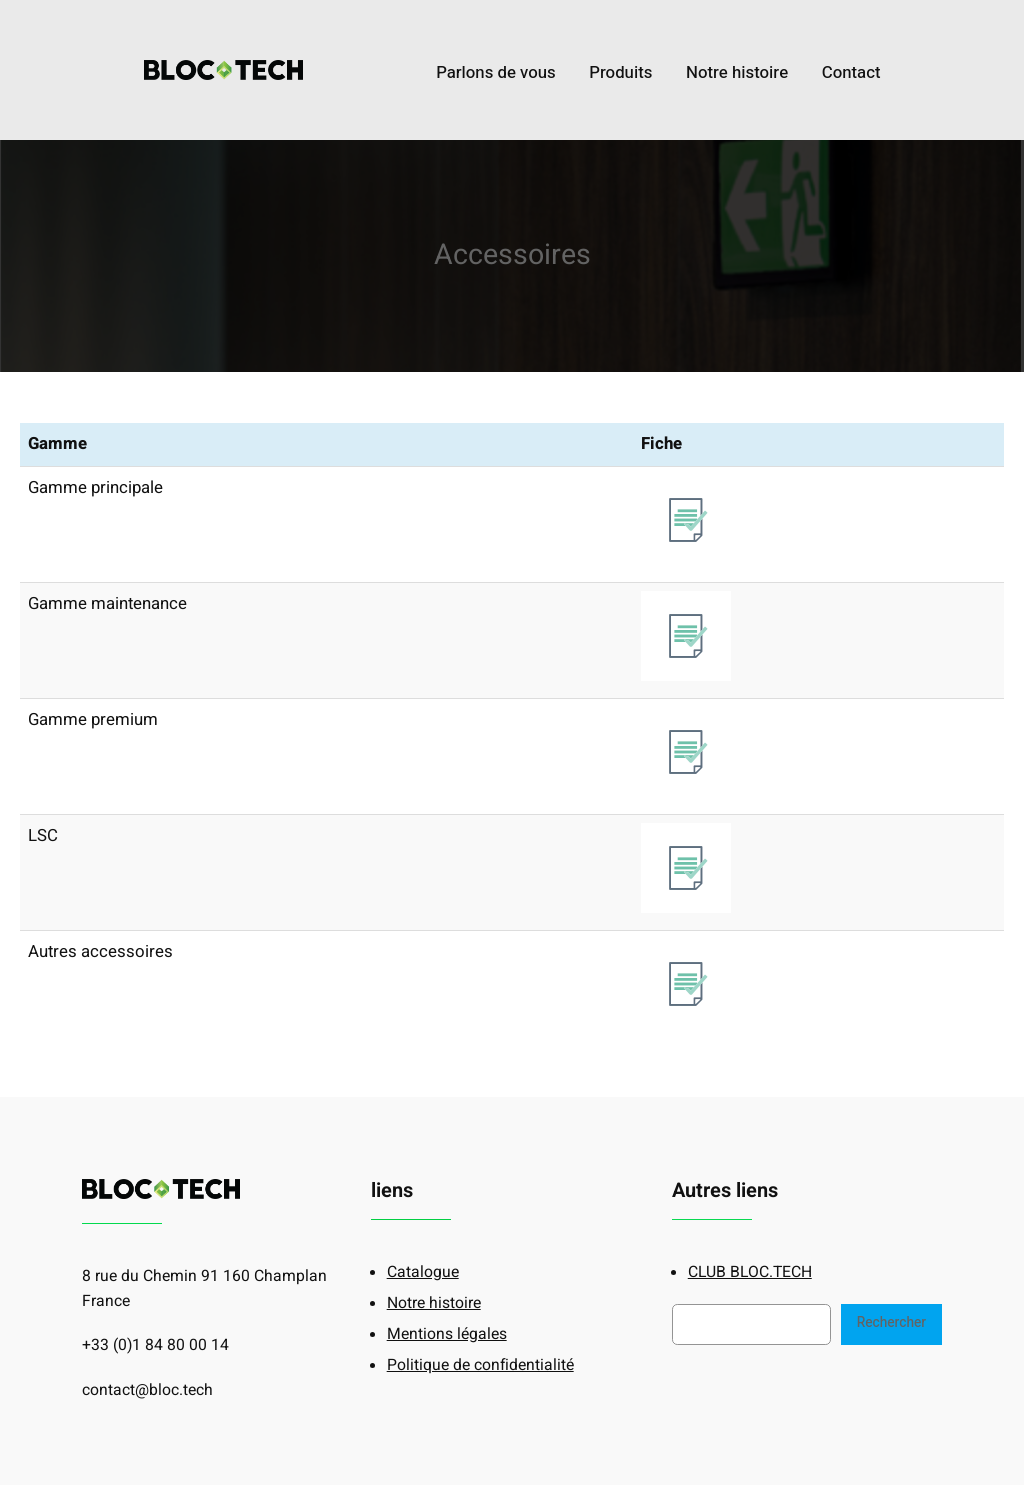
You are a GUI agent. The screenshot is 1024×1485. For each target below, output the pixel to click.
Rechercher (891, 1323)
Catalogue (423, 1272)
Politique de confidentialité (480, 1365)
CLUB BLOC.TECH (750, 1272)
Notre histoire (434, 1303)
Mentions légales (447, 1334)
